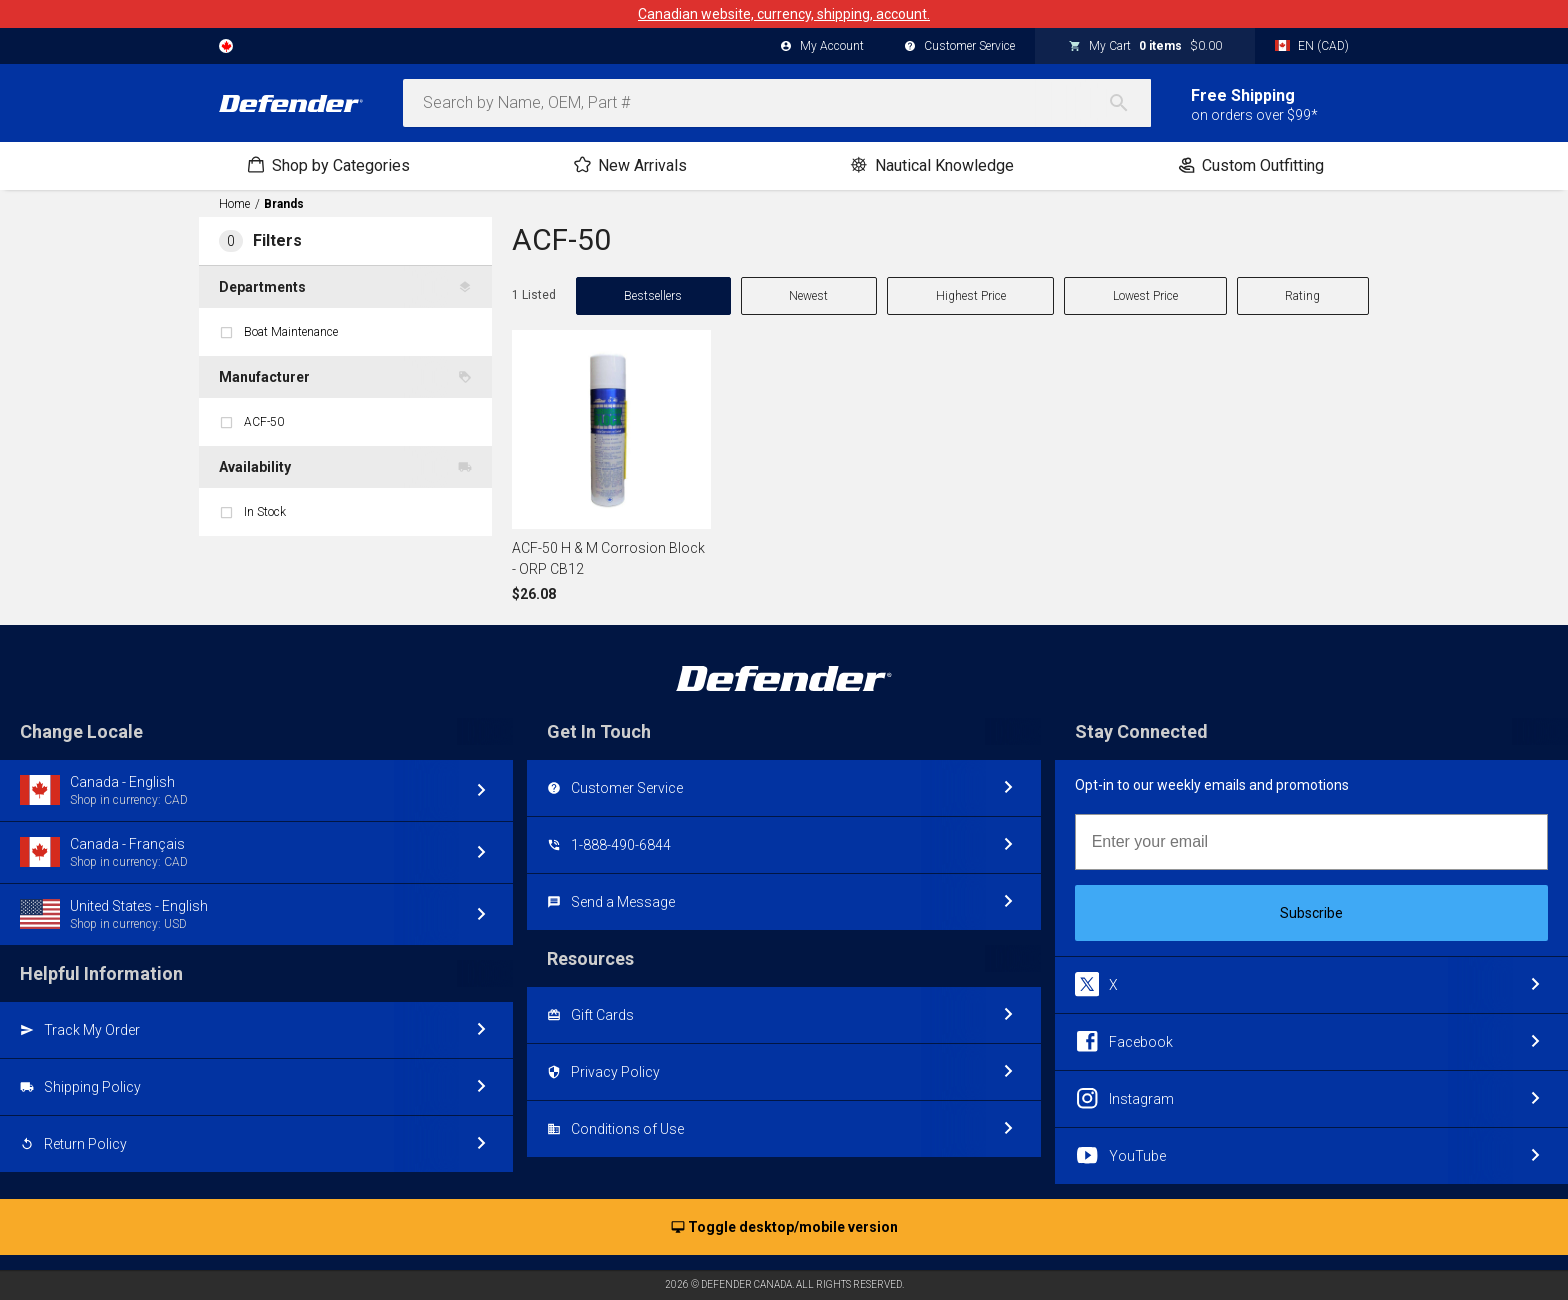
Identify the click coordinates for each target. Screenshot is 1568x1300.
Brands (284, 204)
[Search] (1129, 103)
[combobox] (777, 103)
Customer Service (959, 47)
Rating (1302, 296)
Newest (808, 296)
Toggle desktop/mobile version (784, 1228)
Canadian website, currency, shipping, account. (784, 14)
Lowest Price (1145, 296)
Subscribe (1311, 913)
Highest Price (971, 296)
